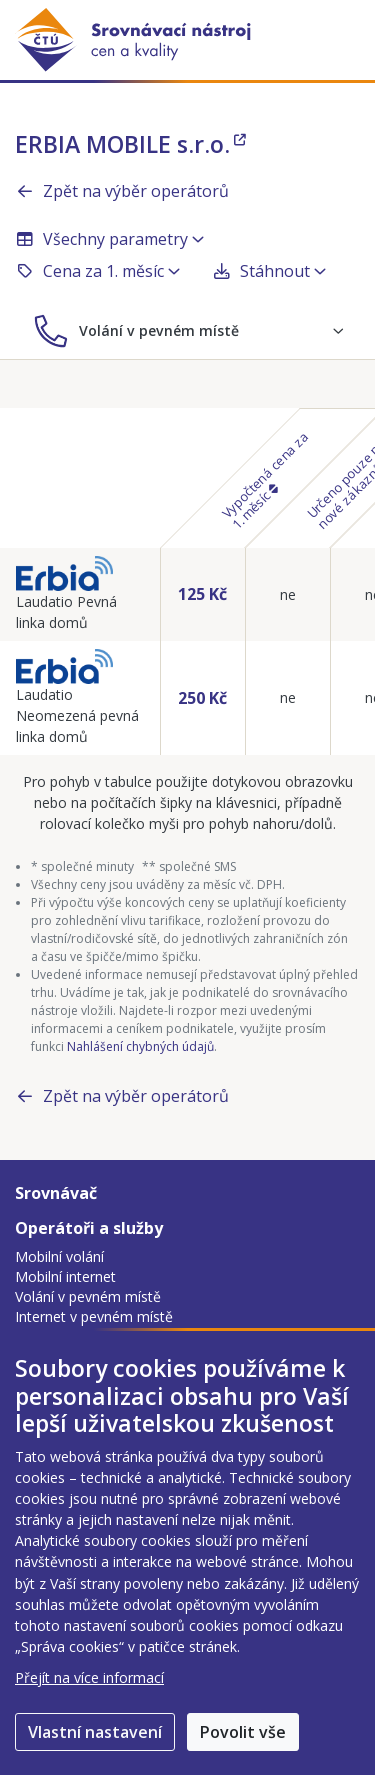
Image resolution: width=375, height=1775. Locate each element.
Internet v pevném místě (94, 1316)
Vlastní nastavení (95, 1732)
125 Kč (202, 594)
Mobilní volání (59, 1256)
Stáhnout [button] (269, 271)
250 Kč (202, 698)
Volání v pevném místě (88, 1296)
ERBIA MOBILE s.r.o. (130, 144)
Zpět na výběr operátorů (122, 191)
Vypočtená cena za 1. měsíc (265, 479)
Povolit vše (243, 1732)
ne (288, 594)
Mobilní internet (65, 1276)
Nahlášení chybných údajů (140, 1046)
